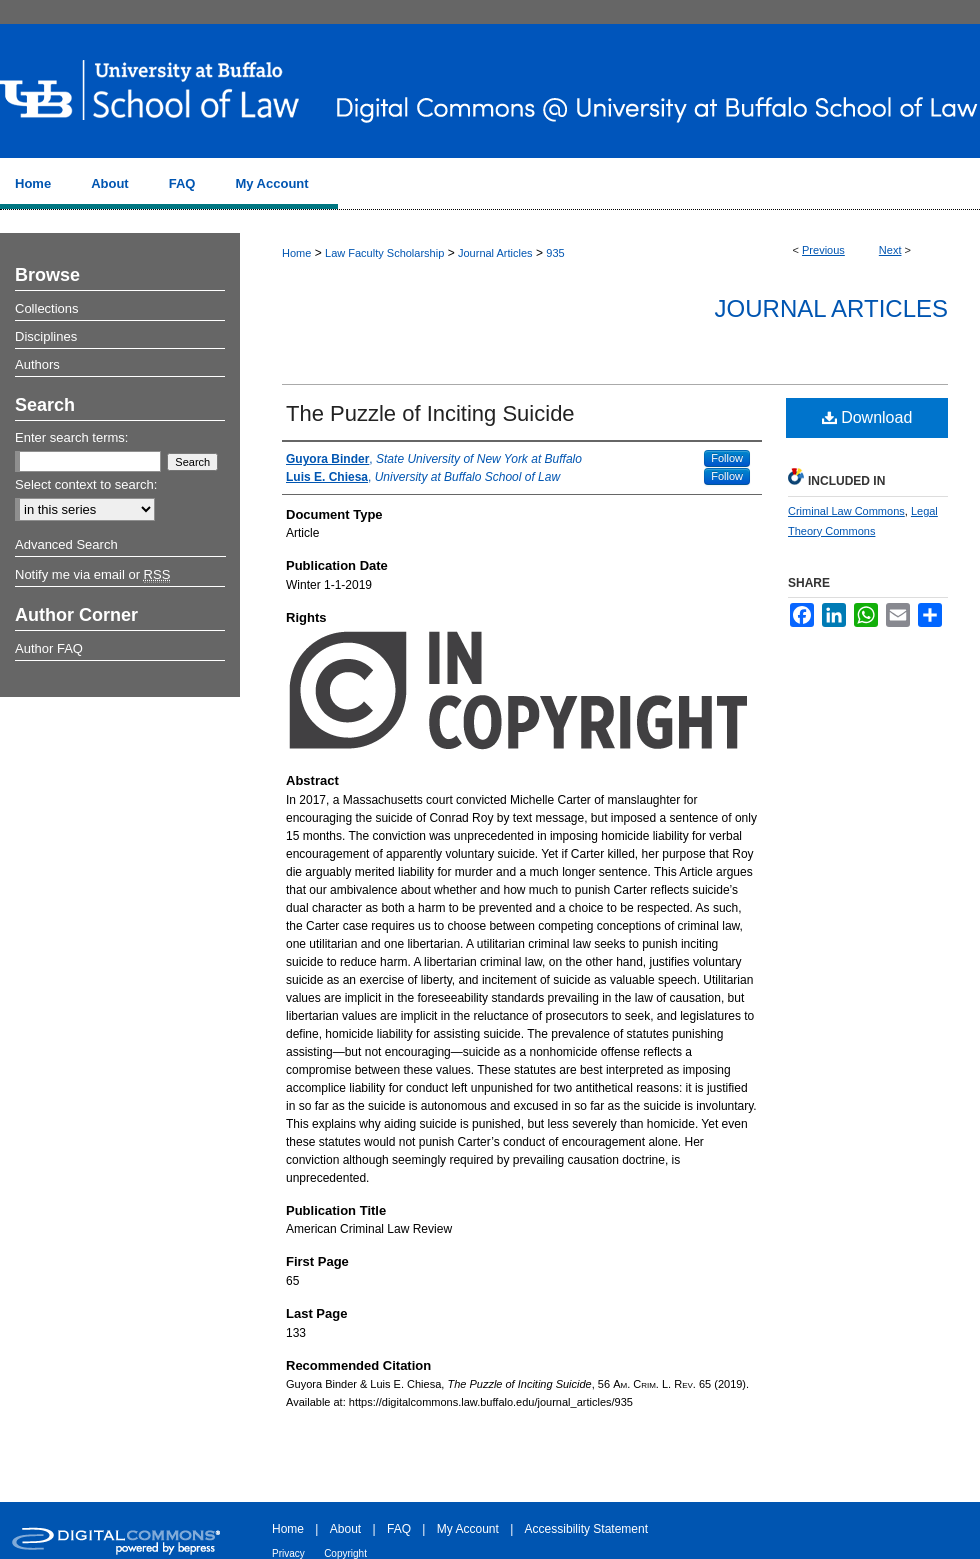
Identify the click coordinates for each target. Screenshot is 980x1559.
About (345, 1529)
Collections (47, 308)
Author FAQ (49, 648)
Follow (727, 458)
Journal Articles (495, 253)
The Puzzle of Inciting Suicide (430, 413)
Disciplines (46, 336)
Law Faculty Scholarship (384, 253)
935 (555, 253)
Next (890, 250)
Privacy (288, 1553)
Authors (37, 364)
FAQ (399, 1529)
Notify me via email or (92, 575)
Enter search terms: (71, 437)
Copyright (345, 1553)
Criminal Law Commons (846, 511)
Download (867, 417)
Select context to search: (86, 484)
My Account (468, 1529)
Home (296, 253)
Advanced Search (66, 544)
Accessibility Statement (586, 1529)
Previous (823, 250)
